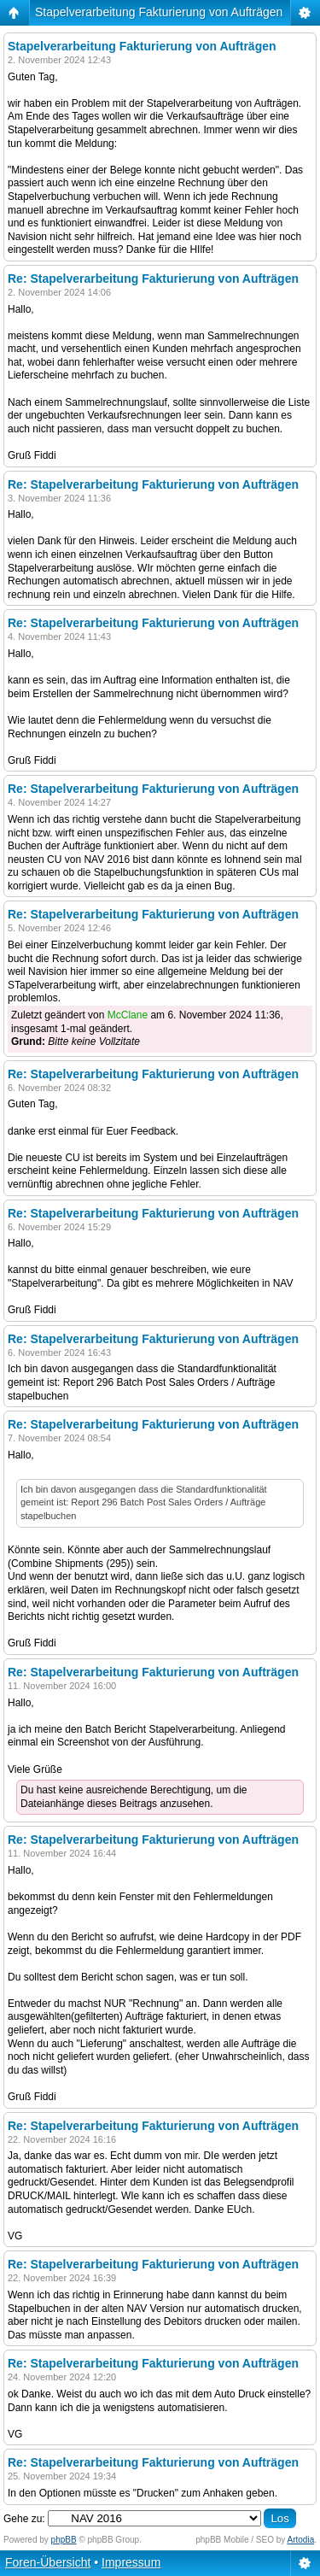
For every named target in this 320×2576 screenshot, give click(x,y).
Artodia (301, 2539)
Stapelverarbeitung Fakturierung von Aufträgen (158, 12)
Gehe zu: (24, 2519)
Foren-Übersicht (47, 2562)
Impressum (131, 2562)
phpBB (64, 2539)
